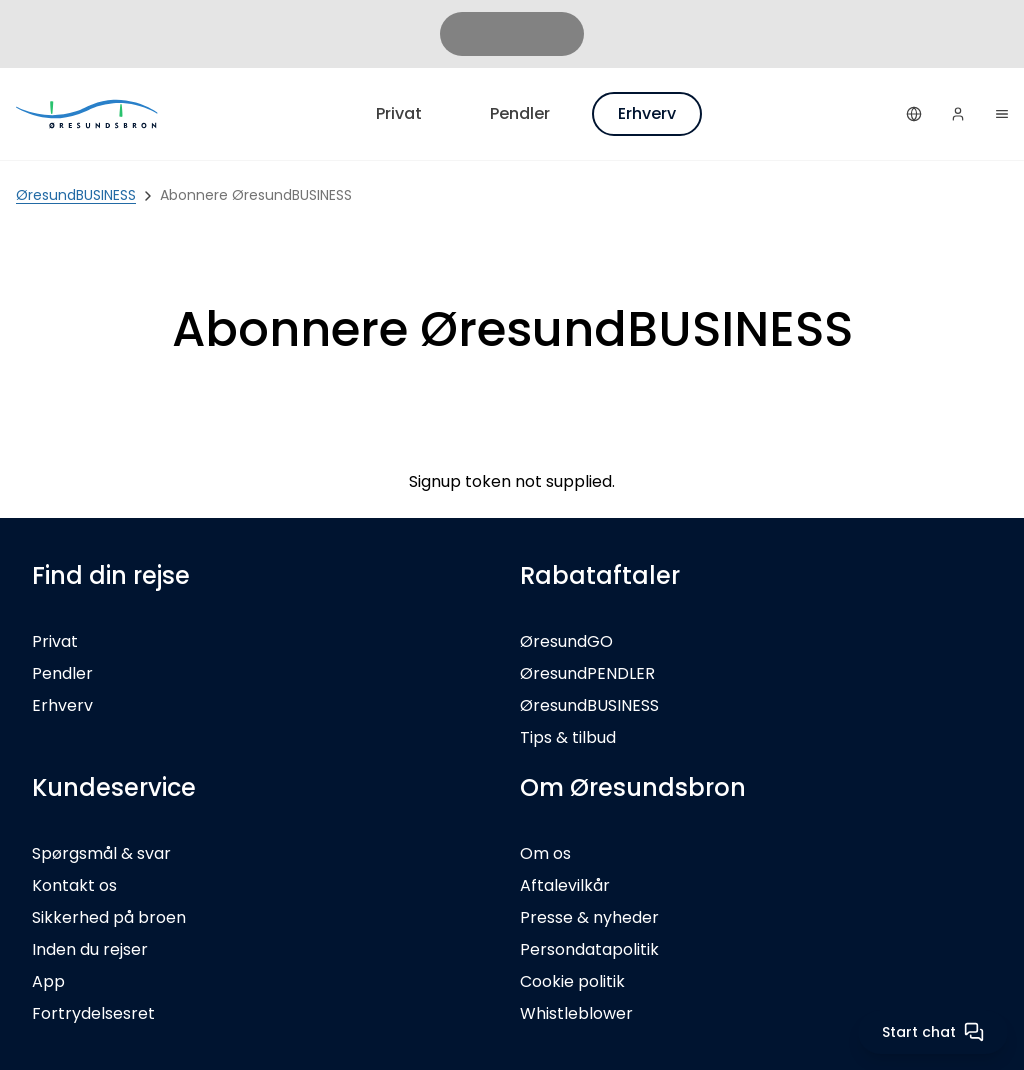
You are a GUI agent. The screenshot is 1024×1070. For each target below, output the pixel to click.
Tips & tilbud (568, 737)
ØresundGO (566, 641)
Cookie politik (572, 981)
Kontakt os (74, 885)
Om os (545, 853)
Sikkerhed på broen (109, 917)
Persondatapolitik (589, 949)
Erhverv (647, 113)
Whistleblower (576, 1013)
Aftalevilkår (565, 885)
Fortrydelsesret (93, 1013)
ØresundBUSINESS (589, 705)
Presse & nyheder (589, 917)
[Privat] (88, 113)
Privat (399, 113)
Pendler (520, 113)
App (48, 981)
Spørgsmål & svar (101, 853)
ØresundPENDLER (587, 673)
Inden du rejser (90, 949)
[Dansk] (914, 114)
